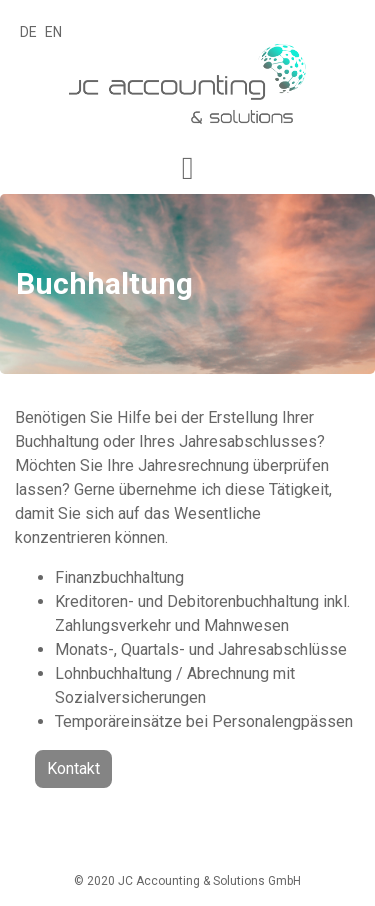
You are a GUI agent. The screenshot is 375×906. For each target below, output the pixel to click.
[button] (188, 169)
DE (28, 32)
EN (53, 32)
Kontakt (73, 768)
